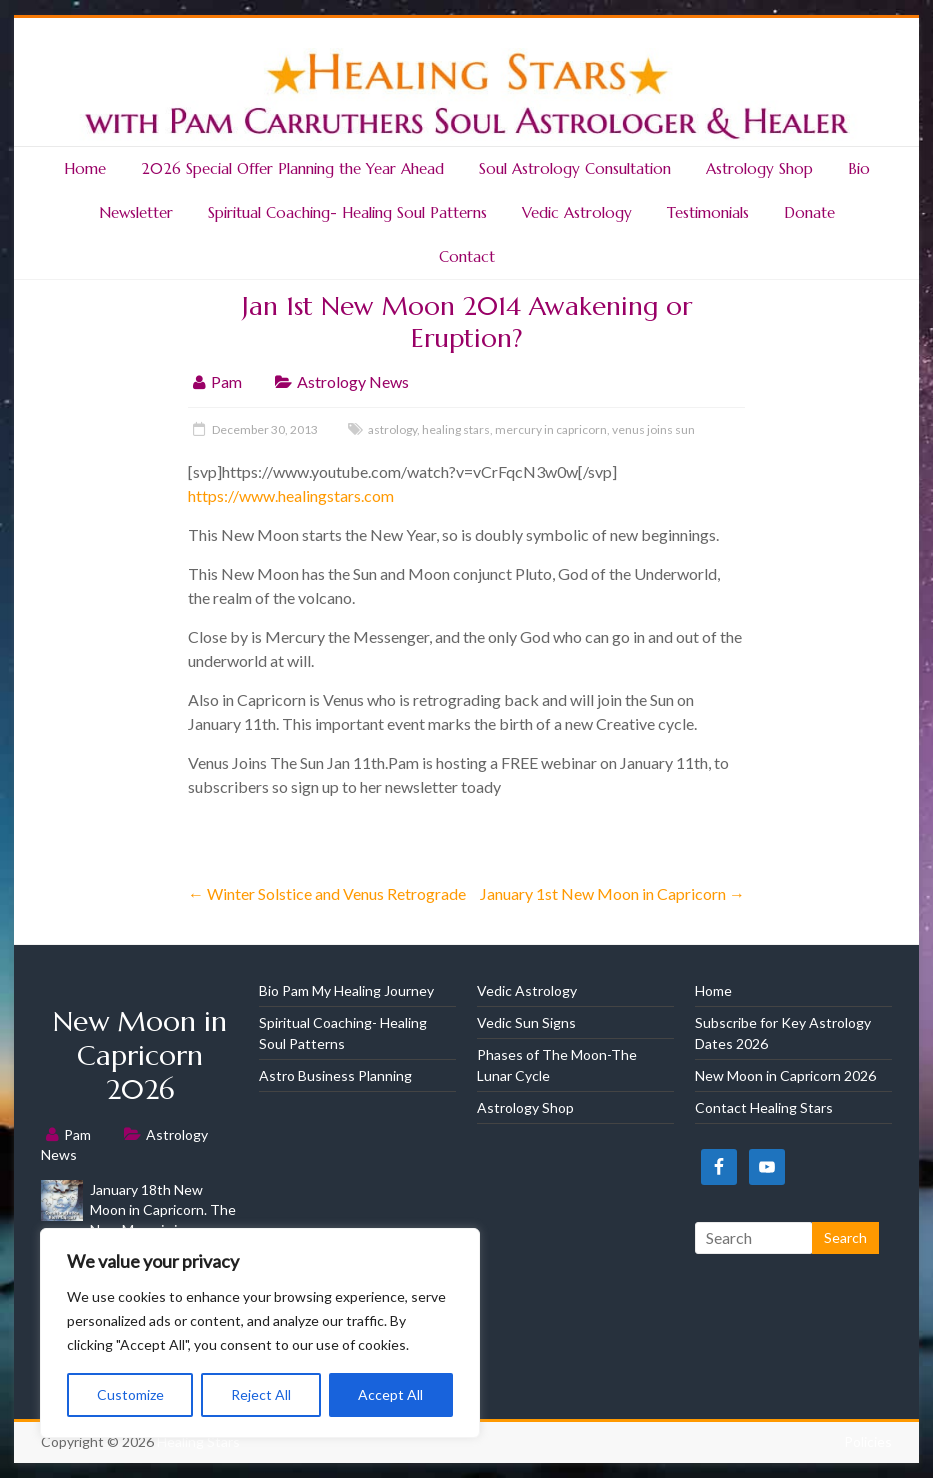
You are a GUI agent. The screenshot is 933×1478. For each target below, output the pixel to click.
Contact (467, 256)
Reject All (261, 1394)
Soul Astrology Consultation (575, 168)
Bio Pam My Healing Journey (346, 990)
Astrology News (353, 381)
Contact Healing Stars (764, 1107)
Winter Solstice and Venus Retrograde (327, 893)
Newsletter (136, 212)
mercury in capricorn (551, 429)
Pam (226, 381)
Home (85, 168)
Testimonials (708, 212)
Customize (130, 1394)
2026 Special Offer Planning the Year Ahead (292, 168)
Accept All (390, 1394)
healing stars (456, 429)
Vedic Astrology (577, 212)
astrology (392, 429)
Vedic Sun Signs (526, 1022)
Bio (859, 168)
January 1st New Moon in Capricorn (612, 893)
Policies (868, 1441)
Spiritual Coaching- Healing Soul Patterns (347, 212)
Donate (809, 212)
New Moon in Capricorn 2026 (140, 1055)
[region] (260, 1333)
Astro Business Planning (335, 1075)
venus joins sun (653, 429)
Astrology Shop (759, 168)
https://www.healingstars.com (291, 495)
